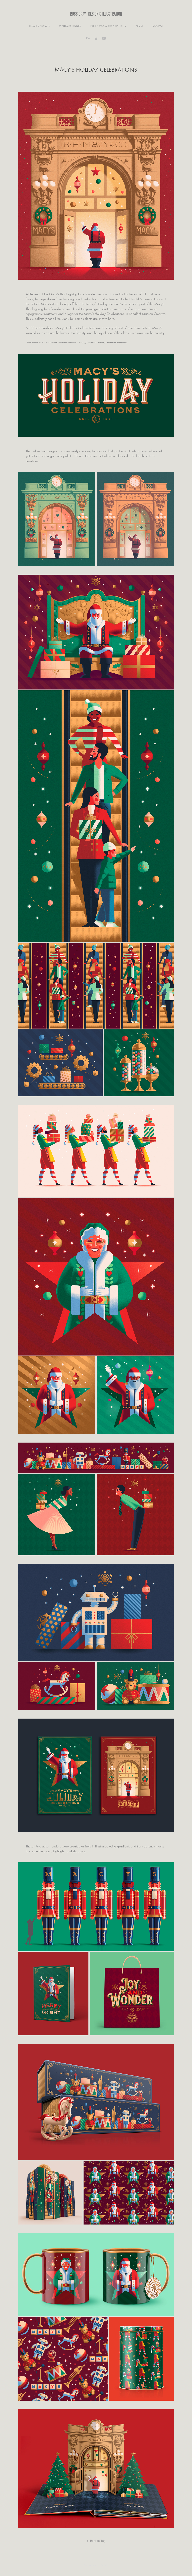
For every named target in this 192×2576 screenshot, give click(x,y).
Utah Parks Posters (70, 25)
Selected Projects (39, 25)
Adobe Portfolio (101, 2565)
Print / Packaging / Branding (108, 25)
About (139, 25)
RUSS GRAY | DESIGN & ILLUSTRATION (96, 14)
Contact (158, 25)
